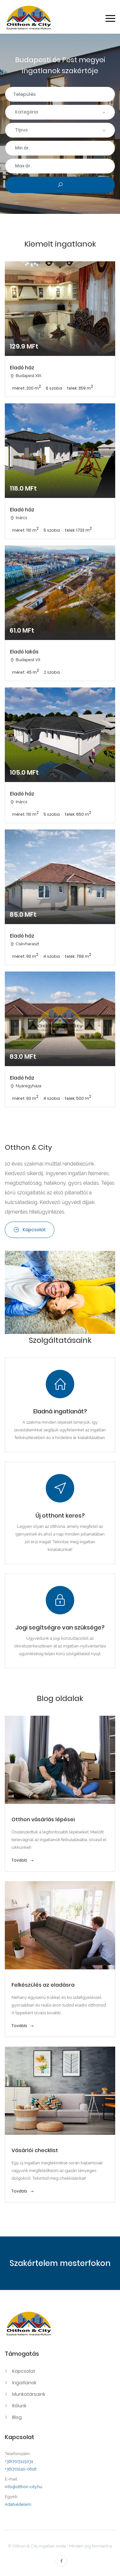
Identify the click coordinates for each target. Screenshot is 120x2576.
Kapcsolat (30, 1229)
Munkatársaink (28, 2394)
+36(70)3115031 (19, 2461)
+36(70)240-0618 (20, 2469)
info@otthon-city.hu (23, 2486)
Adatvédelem (18, 2504)
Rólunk (19, 2406)
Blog (17, 2417)
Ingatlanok (24, 2382)
